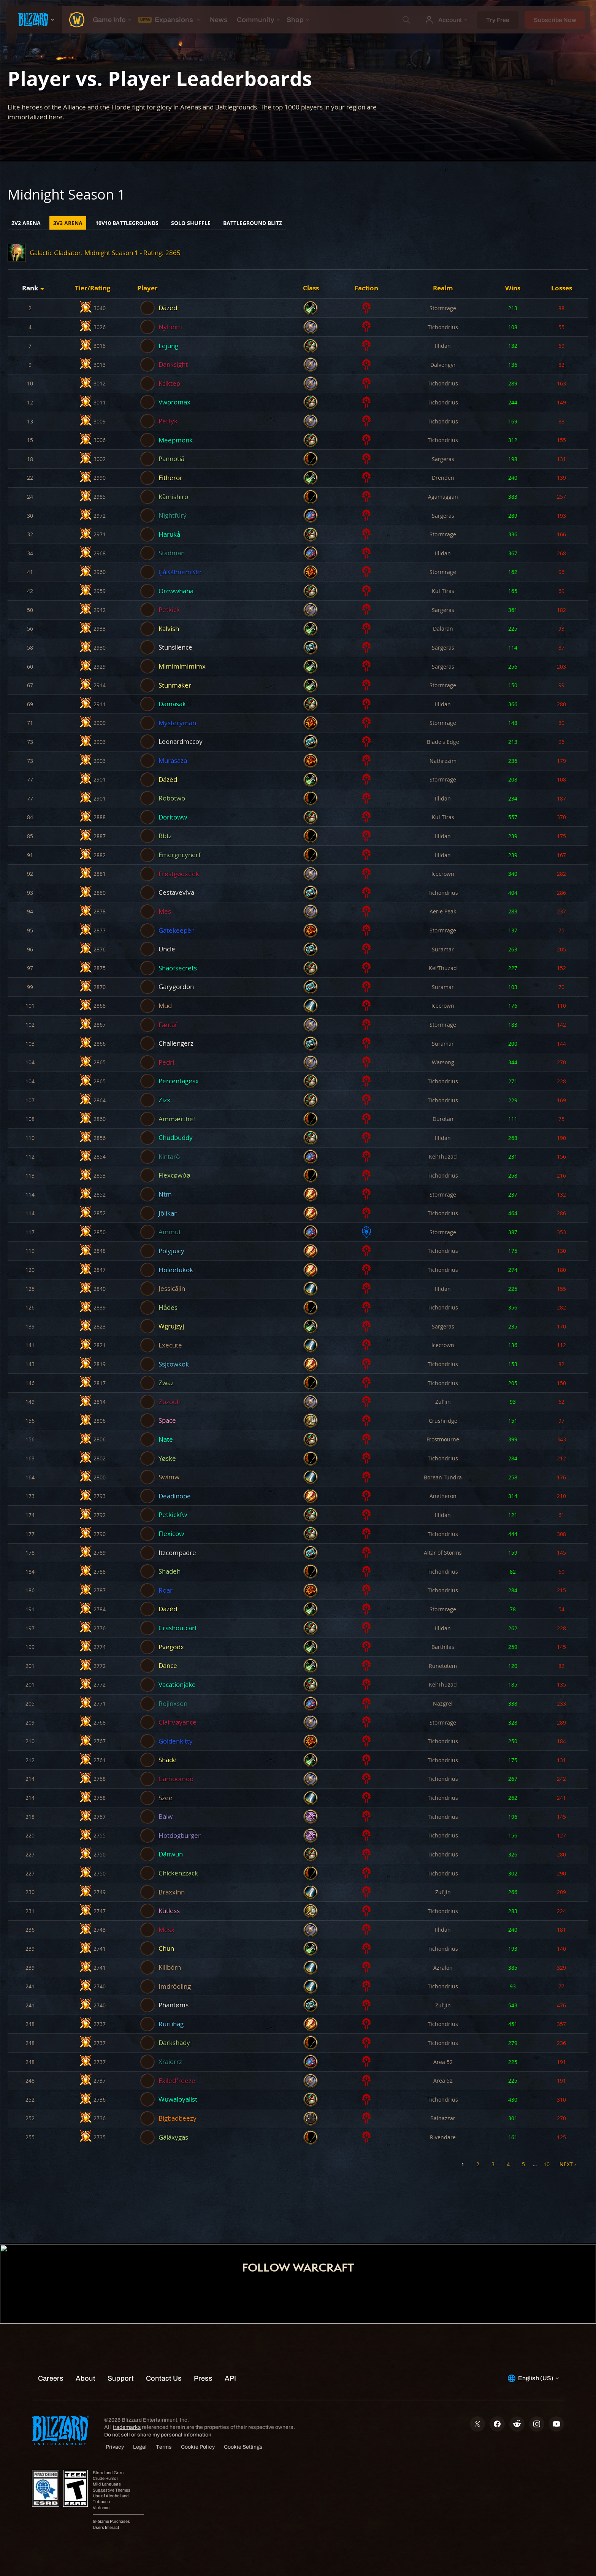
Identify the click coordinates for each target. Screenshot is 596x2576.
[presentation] (34, 19)
